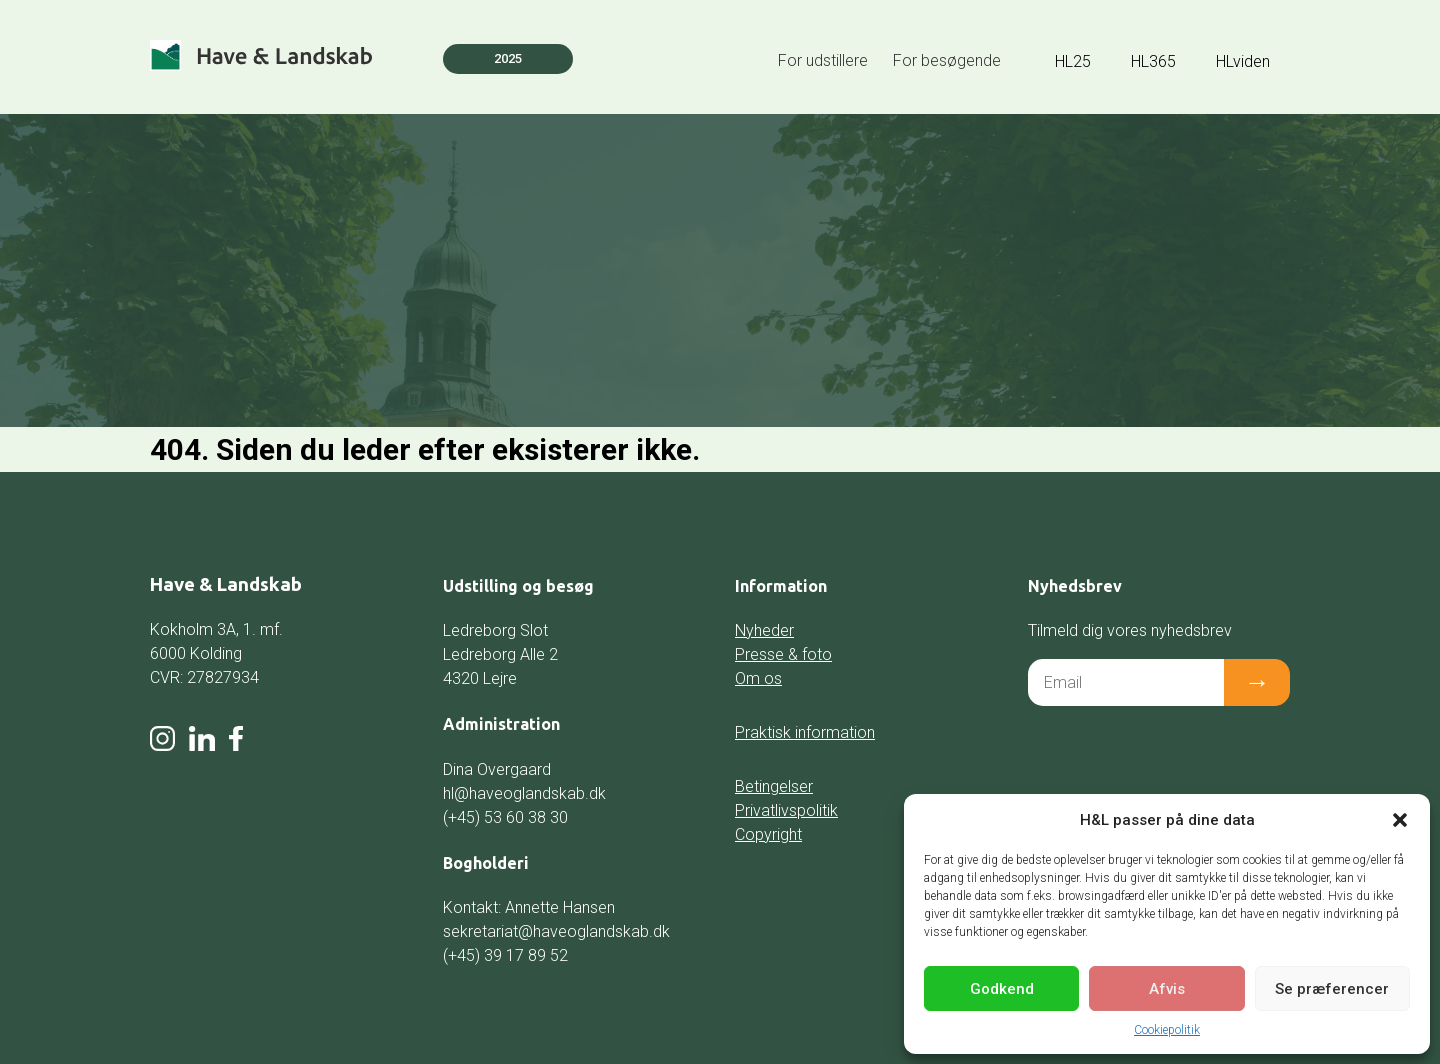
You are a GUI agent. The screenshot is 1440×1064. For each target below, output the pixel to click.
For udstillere (823, 60)
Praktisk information (805, 732)
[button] (1400, 820)
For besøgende (947, 60)
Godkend (1002, 989)
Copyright (768, 834)
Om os (758, 678)
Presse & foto (783, 654)
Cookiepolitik (1167, 1030)
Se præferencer (1332, 989)
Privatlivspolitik (786, 810)
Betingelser (774, 786)
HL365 (1153, 61)
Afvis (1167, 989)
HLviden (1243, 61)
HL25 (1073, 61)
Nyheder (764, 630)
